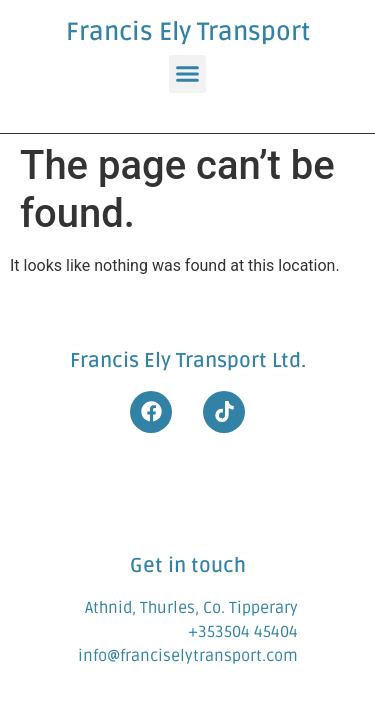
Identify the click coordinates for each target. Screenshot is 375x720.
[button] (188, 74)
